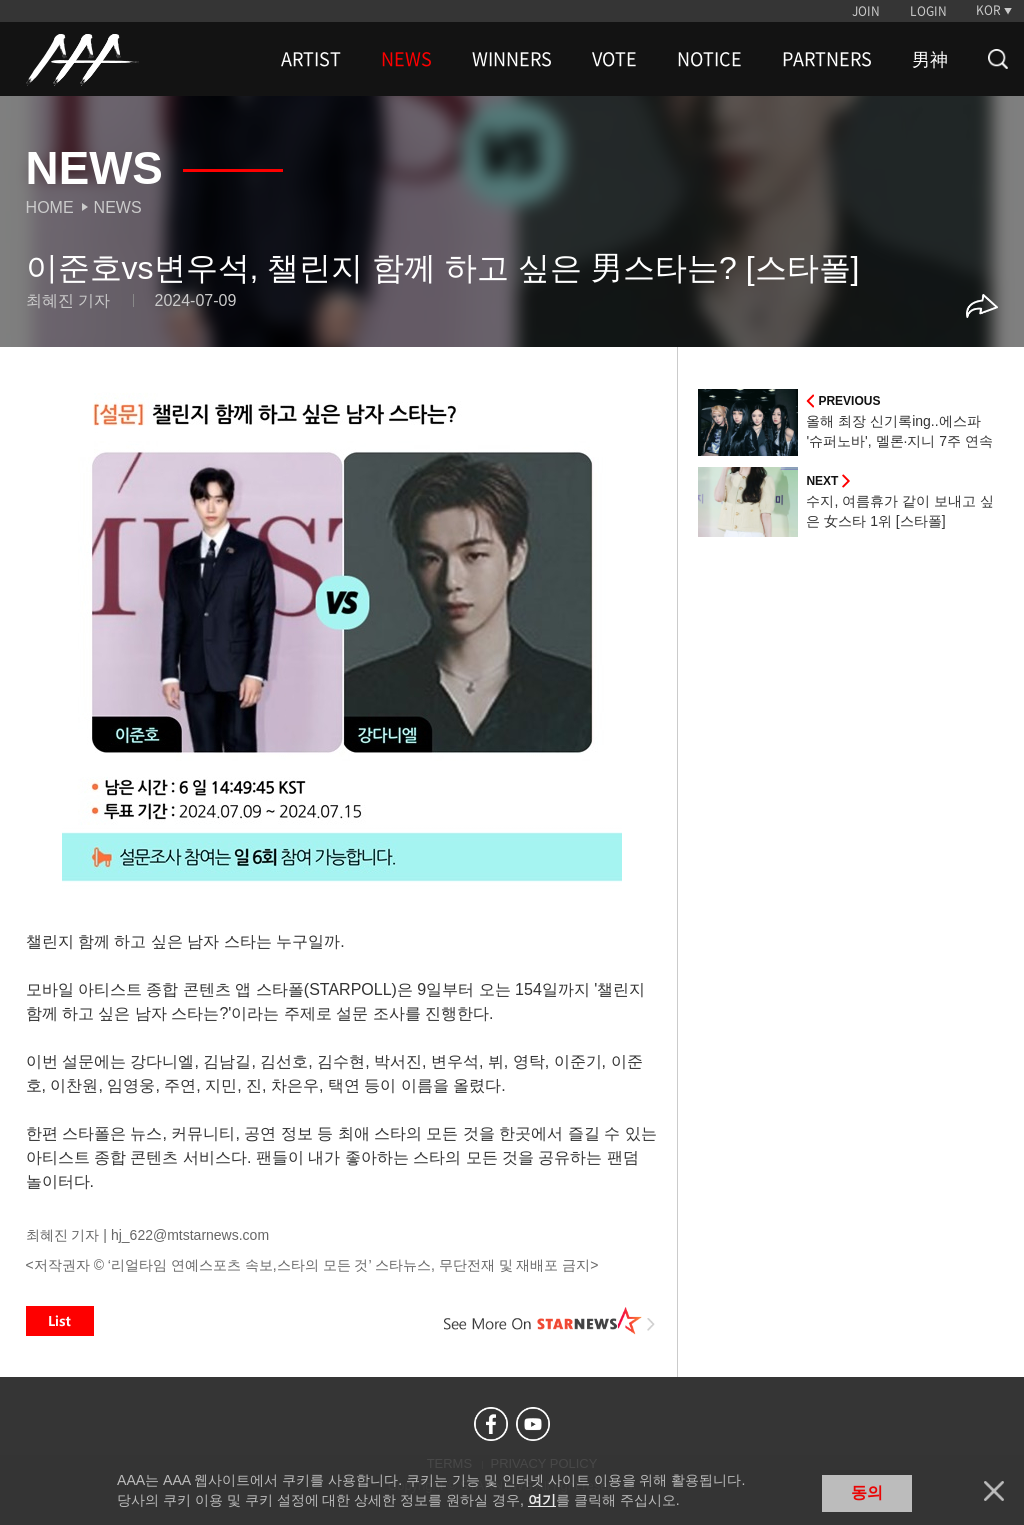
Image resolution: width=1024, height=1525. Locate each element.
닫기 (994, 1491)
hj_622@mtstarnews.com (190, 1235)
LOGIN (928, 11)
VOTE (614, 59)
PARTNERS (827, 59)
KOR (988, 10)
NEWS (406, 59)
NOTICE (709, 59)
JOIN (866, 11)
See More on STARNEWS (549, 1321)
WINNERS (512, 59)
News (118, 207)
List (60, 1321)
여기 (542, 1500)
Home (50, 207)
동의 (867, 1492)
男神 (930, 59)
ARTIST (311, 59)
